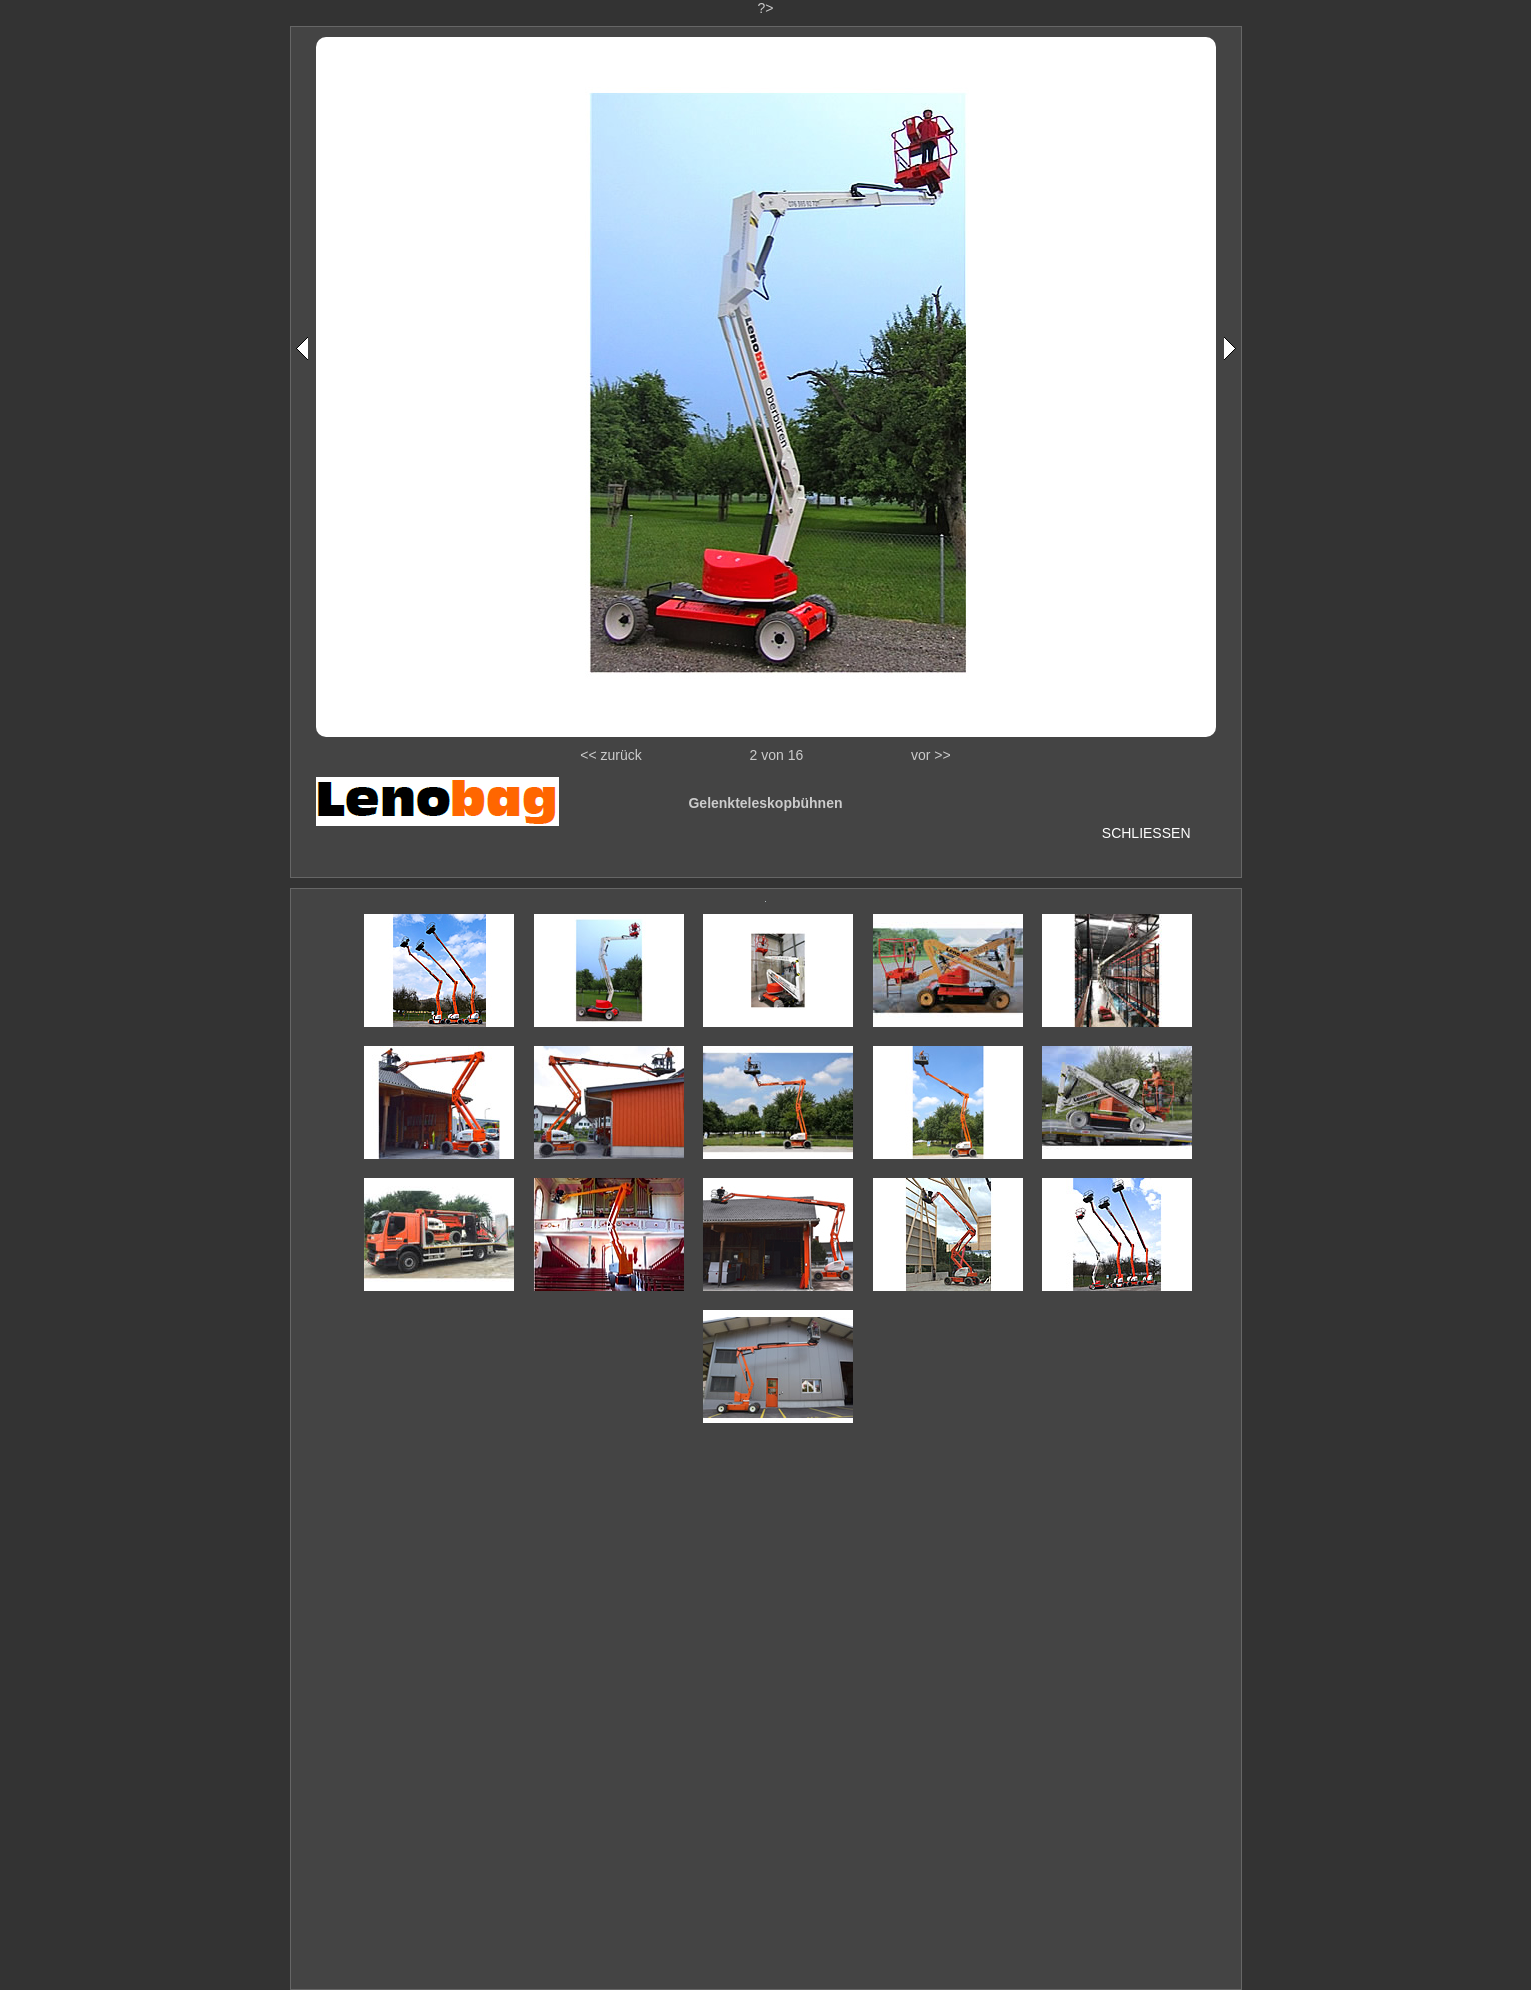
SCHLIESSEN (1146, 833)
